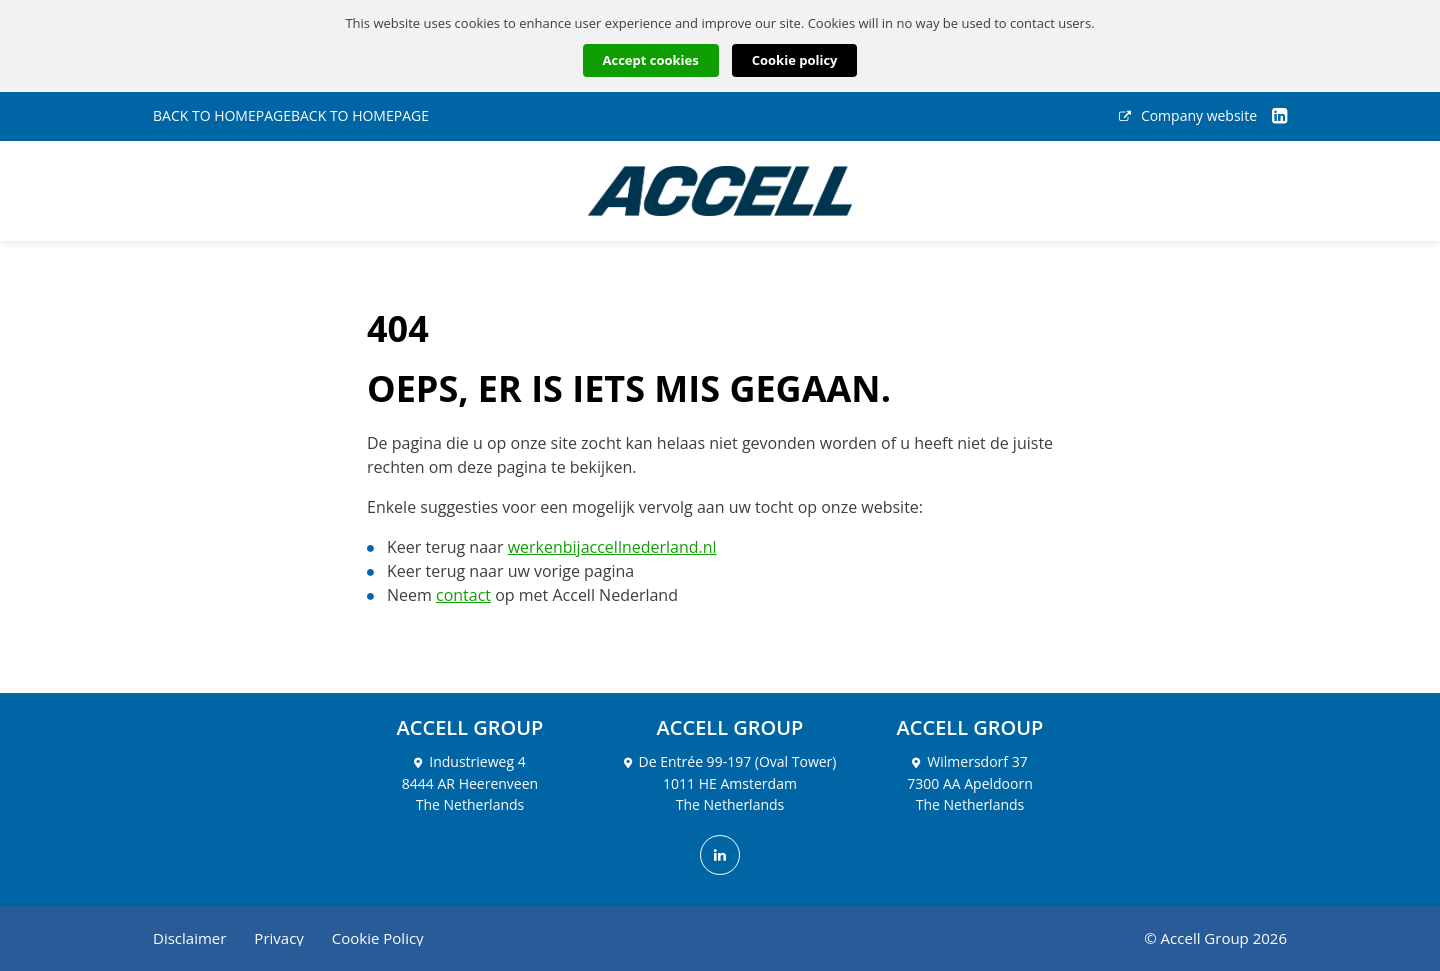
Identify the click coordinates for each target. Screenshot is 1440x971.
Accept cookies (651, 60)
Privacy (278, 938)
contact (463, 595)
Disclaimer (189, 938)
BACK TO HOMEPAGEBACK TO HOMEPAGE (291, 116)
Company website (1188, 116)
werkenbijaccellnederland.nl (612, 547)
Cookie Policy (378, 938)
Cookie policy (795, 60)
